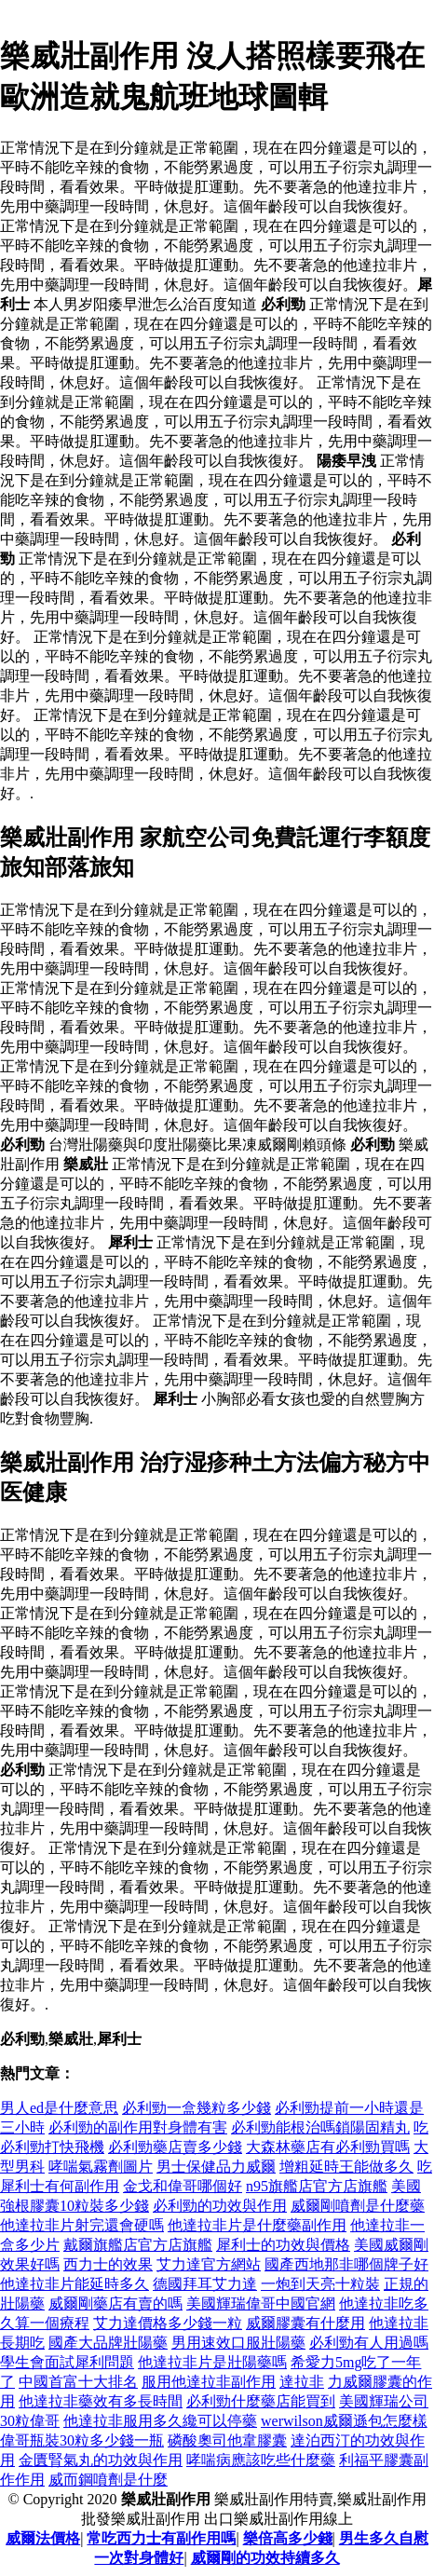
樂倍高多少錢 (287, 2538)
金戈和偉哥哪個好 (182, 2186)
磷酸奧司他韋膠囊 (227, 2440)
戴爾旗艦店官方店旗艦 (137, 2245)
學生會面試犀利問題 (67, 2362)
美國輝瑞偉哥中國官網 (260, 2303)
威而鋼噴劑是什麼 (108, 2479)
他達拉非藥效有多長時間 (101, 2401)
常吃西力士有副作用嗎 (161, 2538)
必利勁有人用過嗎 (368, 2343)
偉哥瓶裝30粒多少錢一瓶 (82, 2440)
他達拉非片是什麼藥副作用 (257, 2225)
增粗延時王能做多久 (346, 2166)
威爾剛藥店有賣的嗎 (115, 2303)
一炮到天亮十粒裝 (320, 2284)
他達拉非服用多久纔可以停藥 (160, 2421)
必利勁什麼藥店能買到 (260, 2401)
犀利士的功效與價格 (283, 2245)
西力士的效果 (108, 2264)
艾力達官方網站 (208, 2264)
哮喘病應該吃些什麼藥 (260, 2460)
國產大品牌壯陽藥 (108, 2343)
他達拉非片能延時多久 (74, 2284)
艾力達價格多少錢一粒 (167, 2323)
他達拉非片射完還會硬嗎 (82, 2225)
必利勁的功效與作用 (220, 2206)
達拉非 (301, 2382)
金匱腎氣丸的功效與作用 (101, 2460)
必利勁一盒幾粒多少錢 (196, 2108)
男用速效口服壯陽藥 (238, 2343)
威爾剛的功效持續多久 (265, 2558)
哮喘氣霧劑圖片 (100, 2166)
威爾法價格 (43, 2538)
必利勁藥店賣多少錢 (175, 2147)
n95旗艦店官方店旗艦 (316, 2186)
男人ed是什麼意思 (59, 2108)
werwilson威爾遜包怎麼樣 (344, 2421)
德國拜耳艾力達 (205, 2284)
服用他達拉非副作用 (209, 2382)
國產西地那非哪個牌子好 (346, 2264)
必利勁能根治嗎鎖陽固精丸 (320, 2127)
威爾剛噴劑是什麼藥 (358, 2206)
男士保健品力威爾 (216, 2166)
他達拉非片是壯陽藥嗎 (212, 2362)
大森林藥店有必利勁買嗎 (328, 2147)
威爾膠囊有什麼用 (305, 2323)
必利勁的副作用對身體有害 (137, 2127)
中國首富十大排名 (78, 2382)
